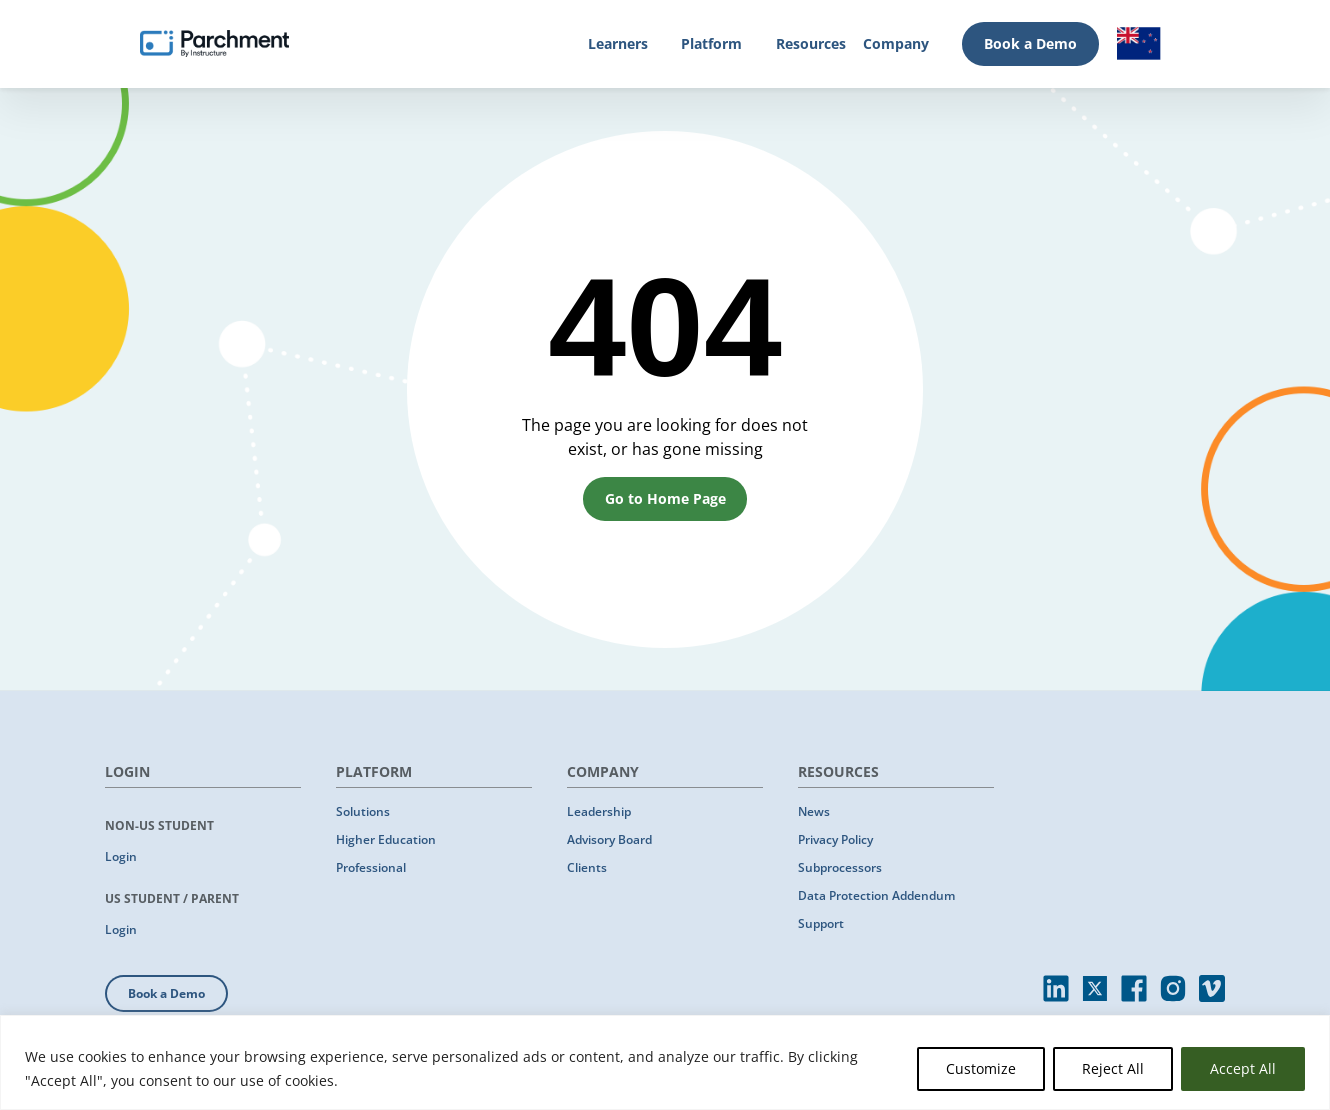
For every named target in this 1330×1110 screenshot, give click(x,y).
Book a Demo (1030, 43)
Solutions (363, 811)
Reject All (1113, 1068)
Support (821, 923)
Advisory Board (609, 839)
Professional (371, 867)
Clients (587, 867)
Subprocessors (840, 867)
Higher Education (386, 839)
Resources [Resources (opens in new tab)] (811, 43)
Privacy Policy (835, 839)
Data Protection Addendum (876, 895)
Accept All (1243, 1068)
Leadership (599, 811)
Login (121, 856)
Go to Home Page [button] (665, 498)
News (814, 811)
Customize (981, 1068)
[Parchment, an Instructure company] (214, 44)
